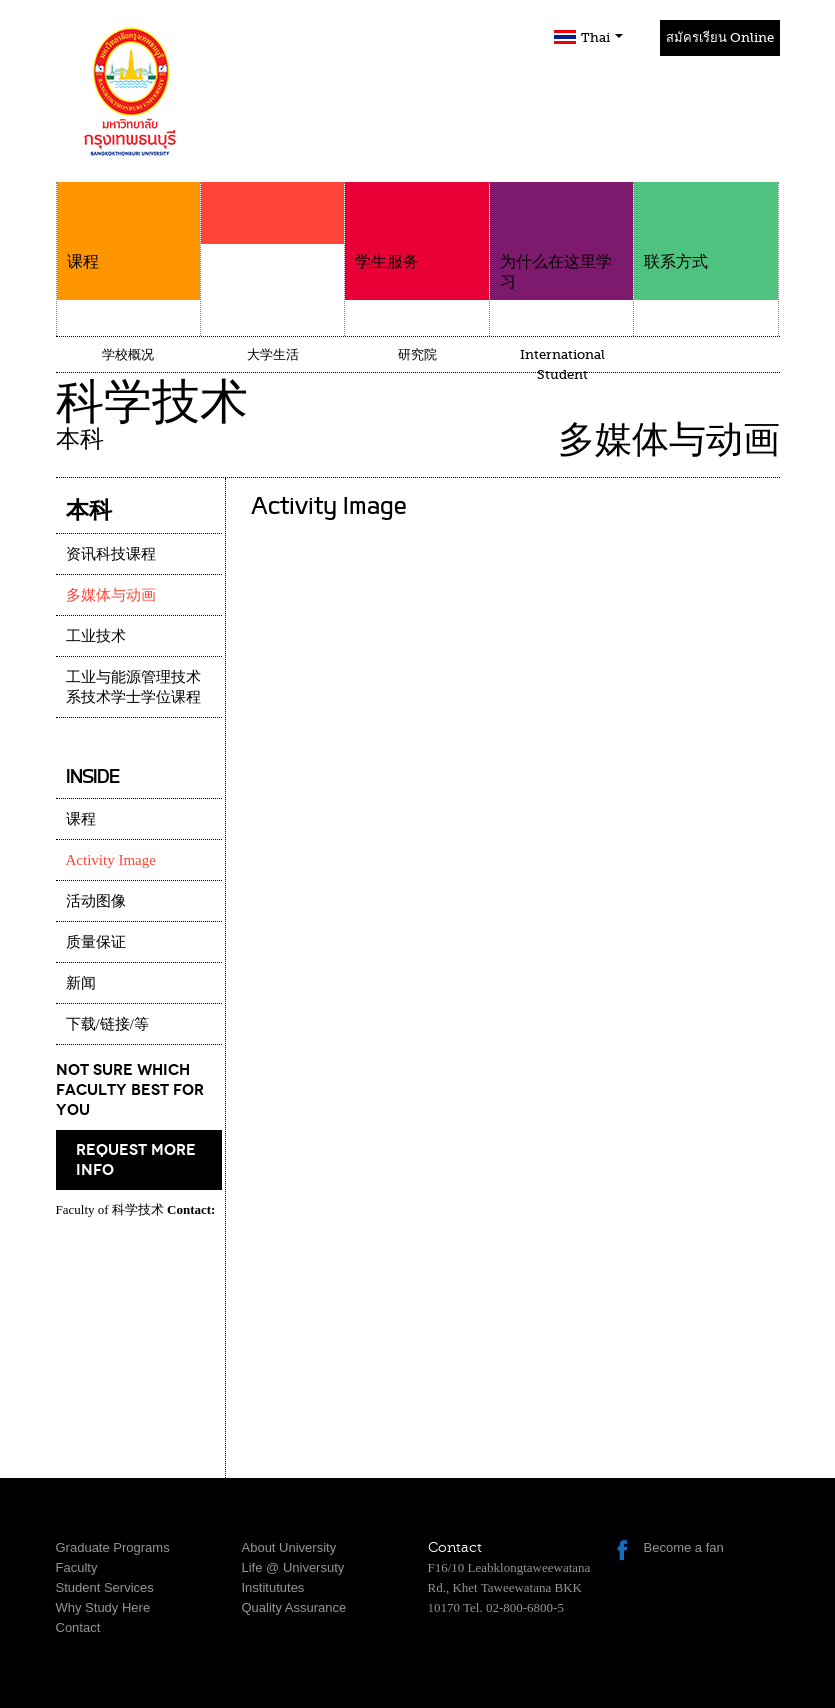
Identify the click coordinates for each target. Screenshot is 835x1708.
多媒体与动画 (111, 595)
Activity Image (111, 860)
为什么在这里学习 (561, 236)
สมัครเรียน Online (720, 37)
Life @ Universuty (293, 1567)
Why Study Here (103, 1607)
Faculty (77, 1567)
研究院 (417, 354)
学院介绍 (272, 252)
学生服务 (416, 226)
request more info (136, 1160)
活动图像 (96, 901)
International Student (562, 364)
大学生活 (273, 354)
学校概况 (128, 354)
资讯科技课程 (111, 554)
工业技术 (96, 636)
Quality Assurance (294, 1607)
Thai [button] (602, 37)
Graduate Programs (113, 1547)
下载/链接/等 (107, 1024)
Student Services (105, 1587)
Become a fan (684, 1547)
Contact (78, 1627)
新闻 (81, 983)
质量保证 (96, 942)
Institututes (273, 1587)
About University (289, 1547)
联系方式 (705, 226)
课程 (128, 226)
